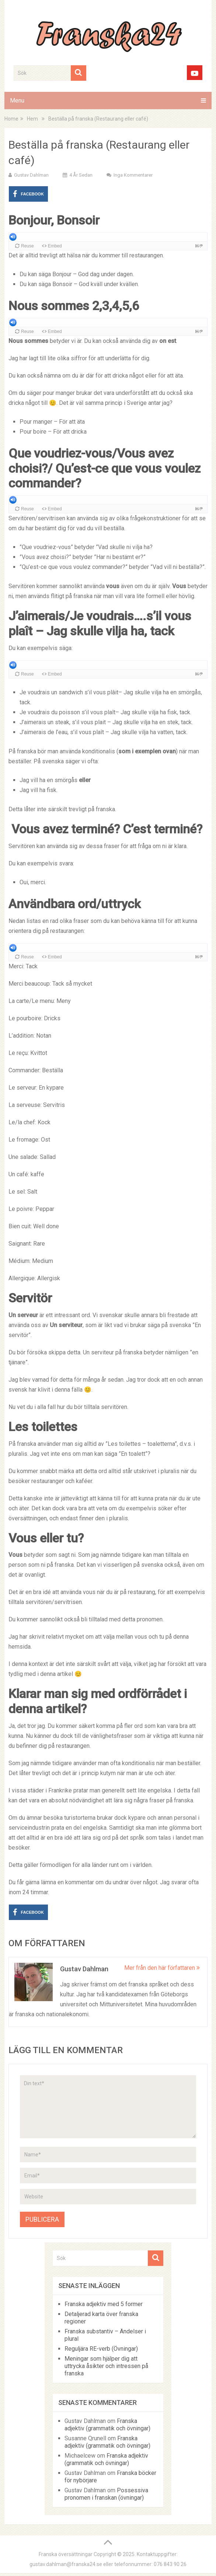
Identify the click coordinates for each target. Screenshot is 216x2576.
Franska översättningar (66, 2554)
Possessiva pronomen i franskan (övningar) (106, 2494)
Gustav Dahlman (31, 175)
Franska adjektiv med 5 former (104, 2304)
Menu (17, 100)
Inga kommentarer (133, 175)
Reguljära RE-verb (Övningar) (101, 2348)
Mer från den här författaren (162, 1967)
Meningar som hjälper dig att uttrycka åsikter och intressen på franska (106, 2366)
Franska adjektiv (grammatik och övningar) (107, 2424)
